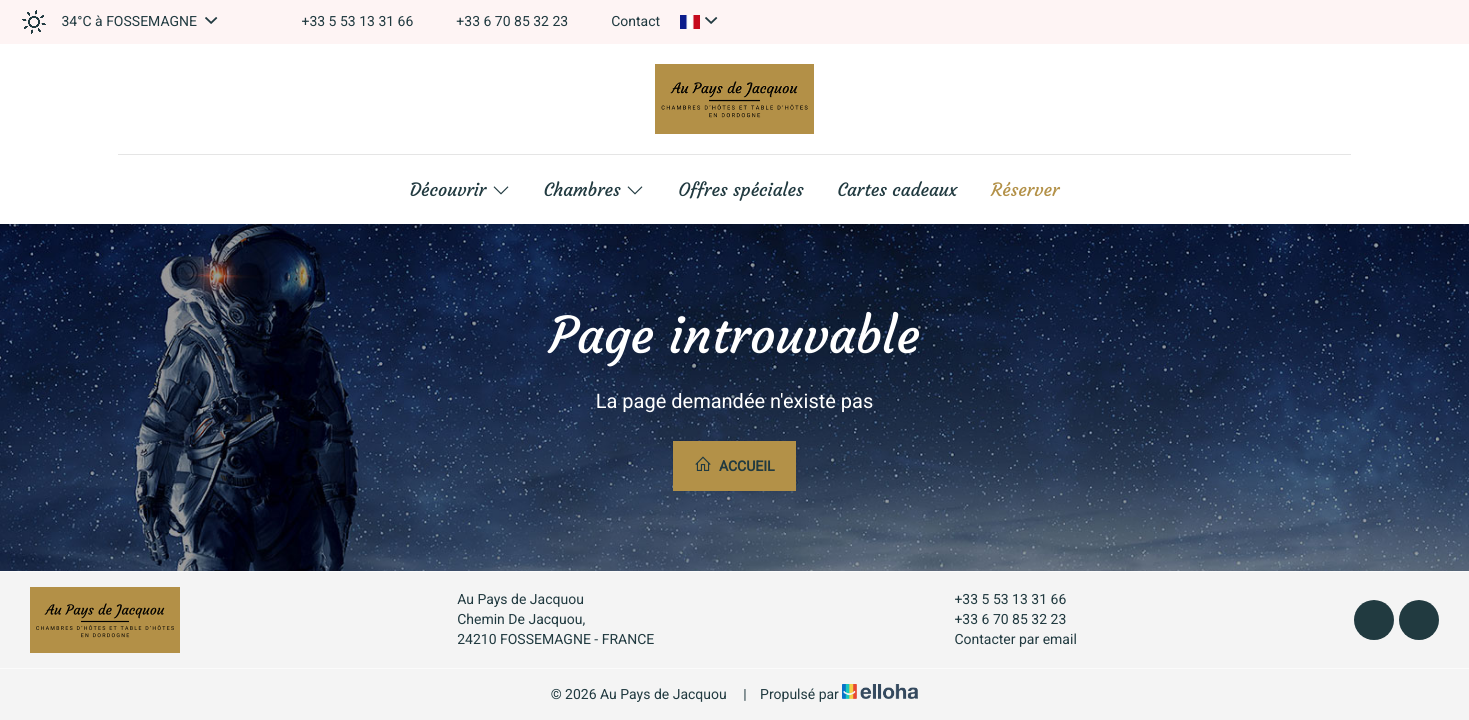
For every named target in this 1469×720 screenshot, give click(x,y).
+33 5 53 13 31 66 (998, 600)
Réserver (1025, 190)
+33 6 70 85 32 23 (998, 620)
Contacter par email (1003, 640)
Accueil (734, 465)
